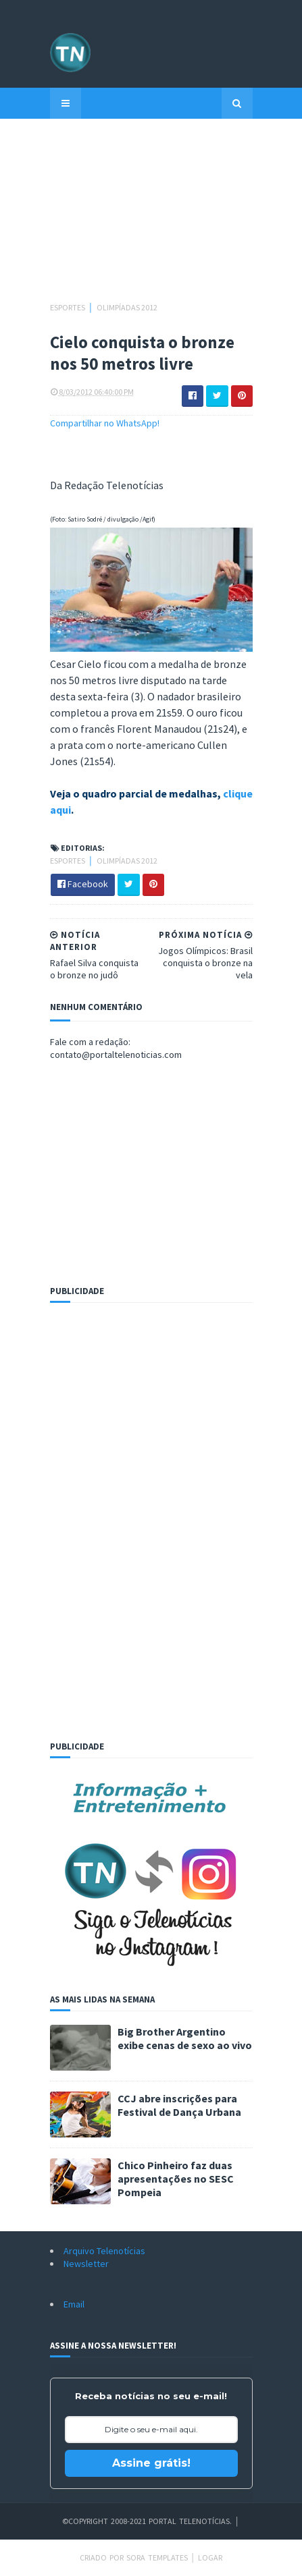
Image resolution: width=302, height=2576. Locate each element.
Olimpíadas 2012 (127, 307)
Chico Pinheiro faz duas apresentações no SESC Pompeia (176, 2178)
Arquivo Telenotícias (104, 2251)
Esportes (68, 307)
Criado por (103, 2557)
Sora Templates (157, 2557)
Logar (210, 2557)
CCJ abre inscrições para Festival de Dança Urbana (179, 2105)
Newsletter (86, 2264)
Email (74, 2304)
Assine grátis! (151, 2463)
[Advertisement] (151, 216)
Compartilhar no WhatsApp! (104, 423)
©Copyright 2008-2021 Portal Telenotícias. (147, 2521)
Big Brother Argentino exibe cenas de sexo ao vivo (185, 2038)
